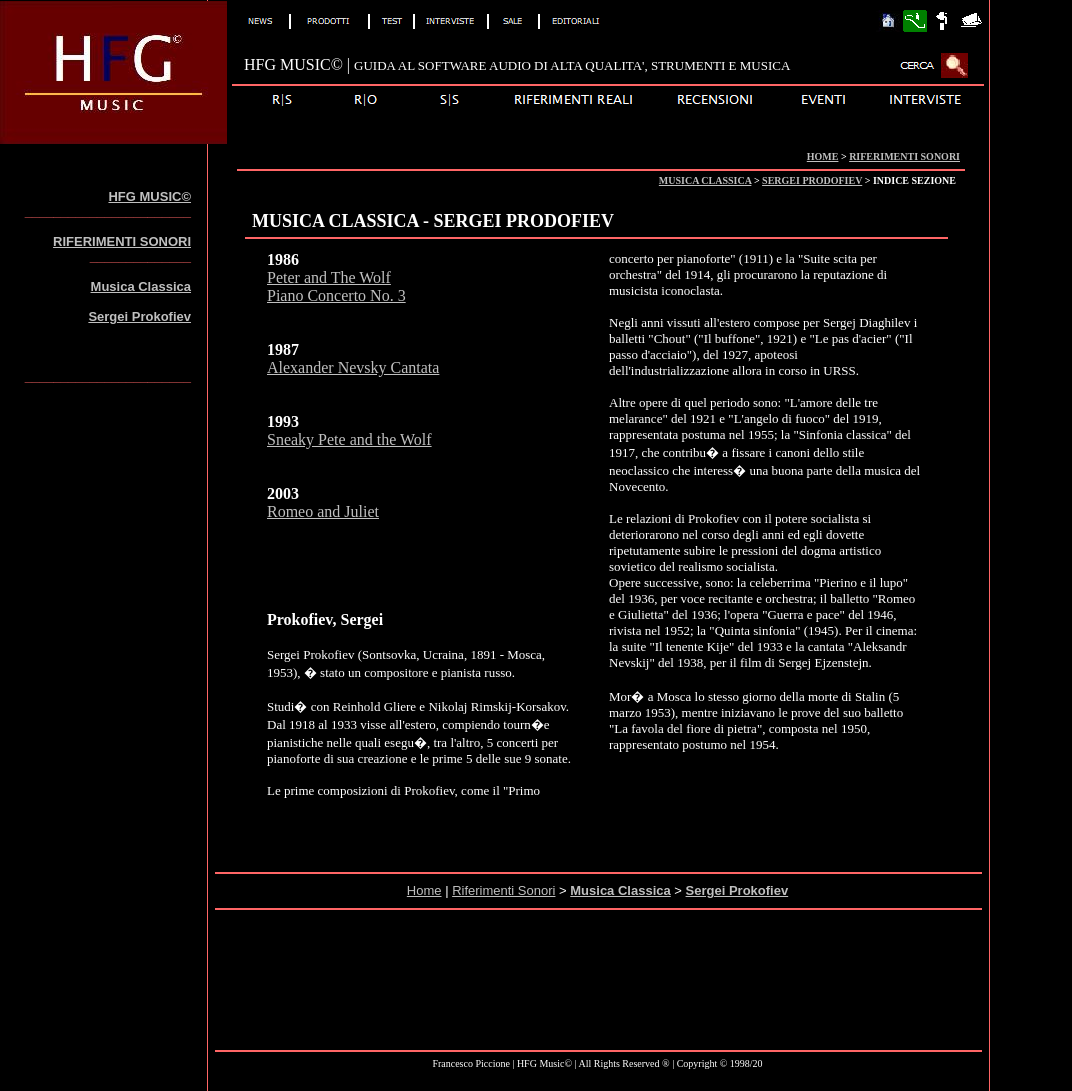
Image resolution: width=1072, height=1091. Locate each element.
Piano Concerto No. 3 (336, 295)
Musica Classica (141, 286)
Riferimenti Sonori (503, 890)
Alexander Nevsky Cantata (353, 367)
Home (424, 890)
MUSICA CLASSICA (705, 180)
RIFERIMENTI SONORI (904, 156)
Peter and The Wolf (329, 277)
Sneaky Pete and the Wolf (349, 439)
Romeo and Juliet (323, 511)
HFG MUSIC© (149, 196)
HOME (823, 156)
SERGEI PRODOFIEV (812, 180)
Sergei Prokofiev (139, 316)
